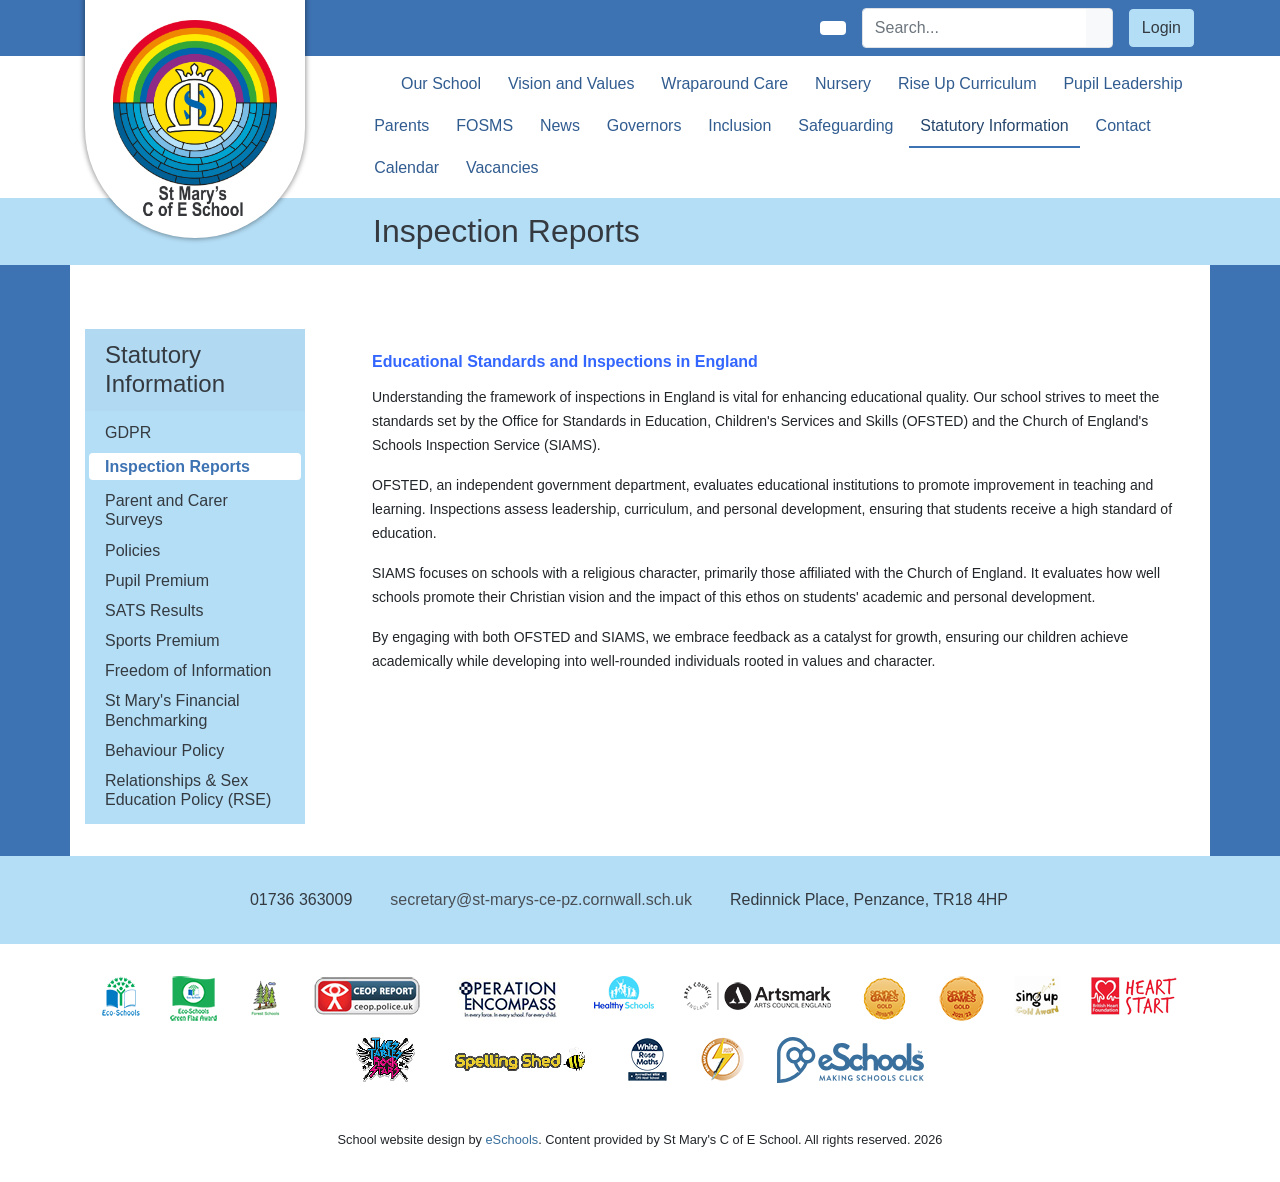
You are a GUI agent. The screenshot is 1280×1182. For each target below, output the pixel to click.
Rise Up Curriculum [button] (967, 83)
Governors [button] (644, 125)
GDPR (128, 432)
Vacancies (502, 167)
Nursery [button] (843, 83)
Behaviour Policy (164, 750)
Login (1161, 27)
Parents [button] (401, 125)
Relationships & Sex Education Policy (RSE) (188, 790)
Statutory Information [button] (994, 125)
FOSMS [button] (484, 125)
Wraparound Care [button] (724, 83)
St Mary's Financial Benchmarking (172, 710)
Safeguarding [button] (845, 125)
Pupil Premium (157, 580)
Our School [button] (441, 83)
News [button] (560, 125)
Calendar (406, 167)
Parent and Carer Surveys (166, 510)
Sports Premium (162, 640)
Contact (1123, 125)
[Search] (975, 28)
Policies (132, 550)
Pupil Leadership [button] (1122, 83)
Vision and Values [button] (571, 83)
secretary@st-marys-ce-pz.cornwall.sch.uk (541, 899)
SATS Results (154, 610)
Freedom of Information (188, 670)
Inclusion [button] (739, 125)
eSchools (511, 1139)
